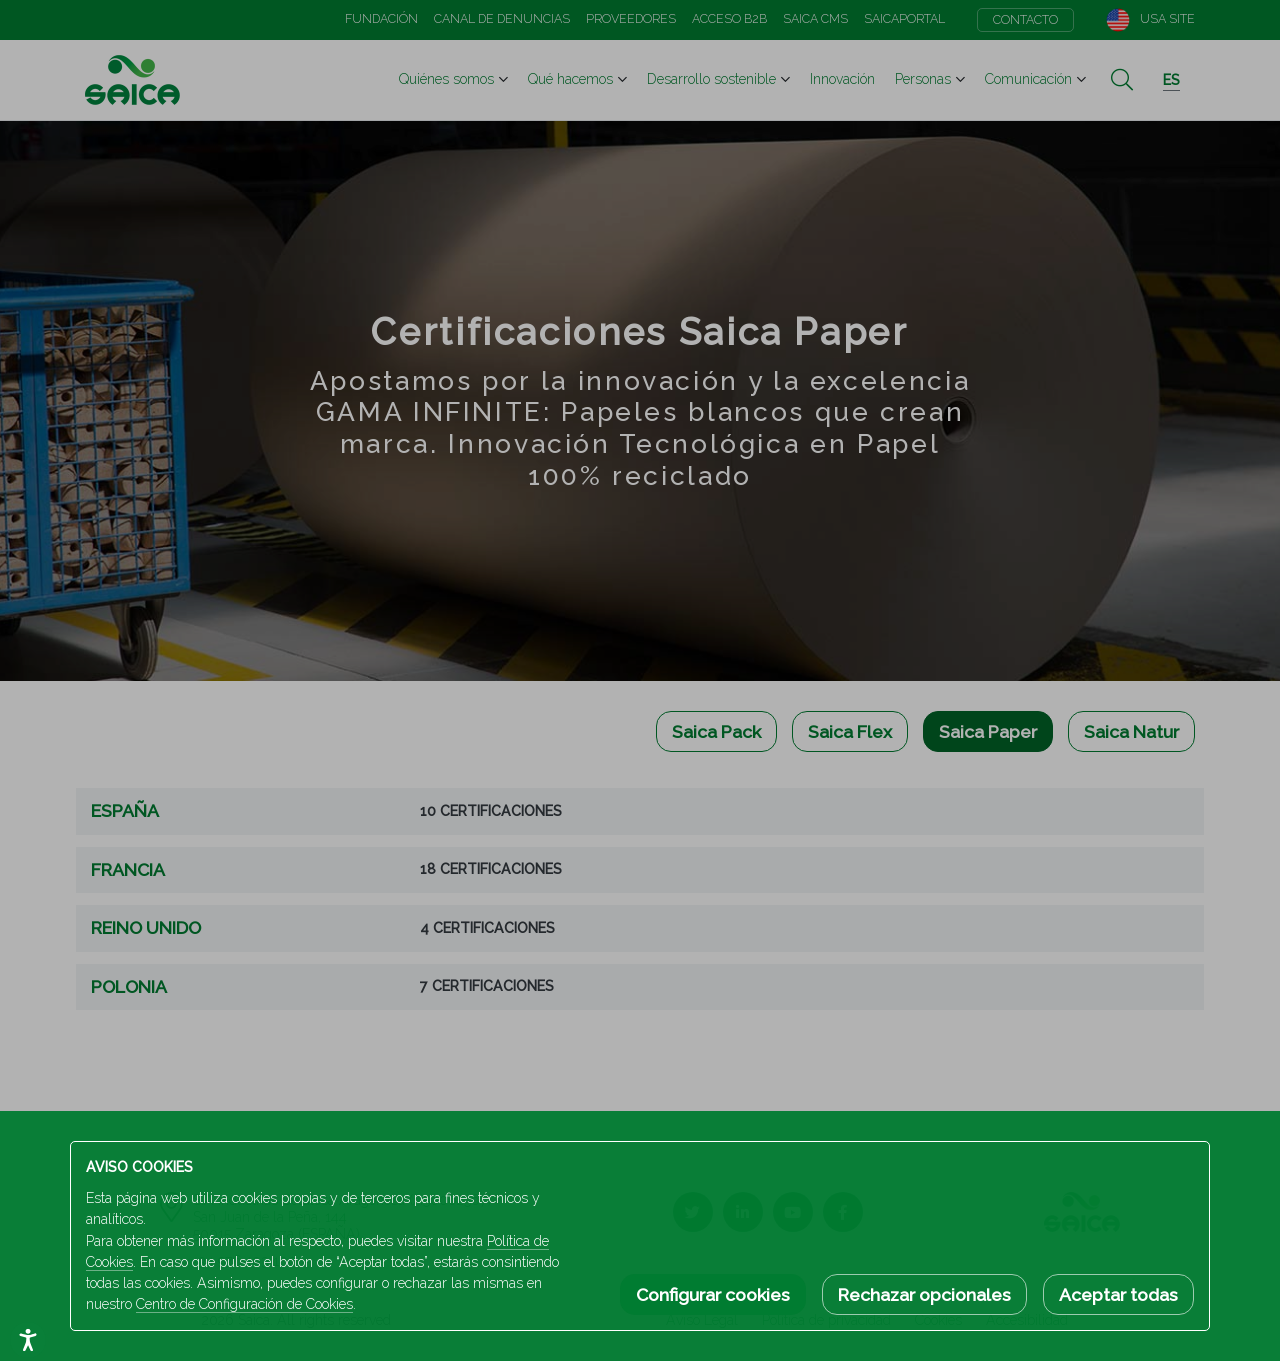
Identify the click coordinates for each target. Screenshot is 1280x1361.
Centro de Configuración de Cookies (244, 1304)
